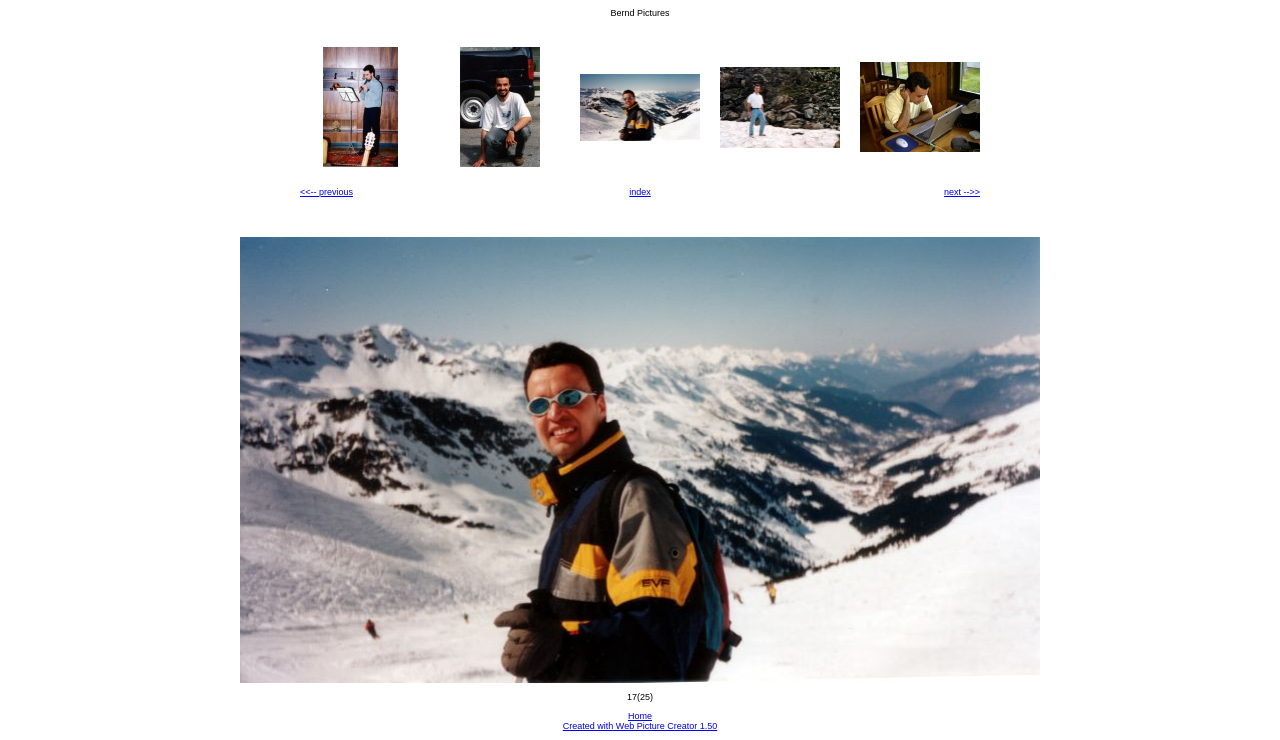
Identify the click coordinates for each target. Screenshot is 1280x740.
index (640, 192)
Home (640, 716)
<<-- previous (326, 192)
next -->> (962, 192)
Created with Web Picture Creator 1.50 (640, 726)
